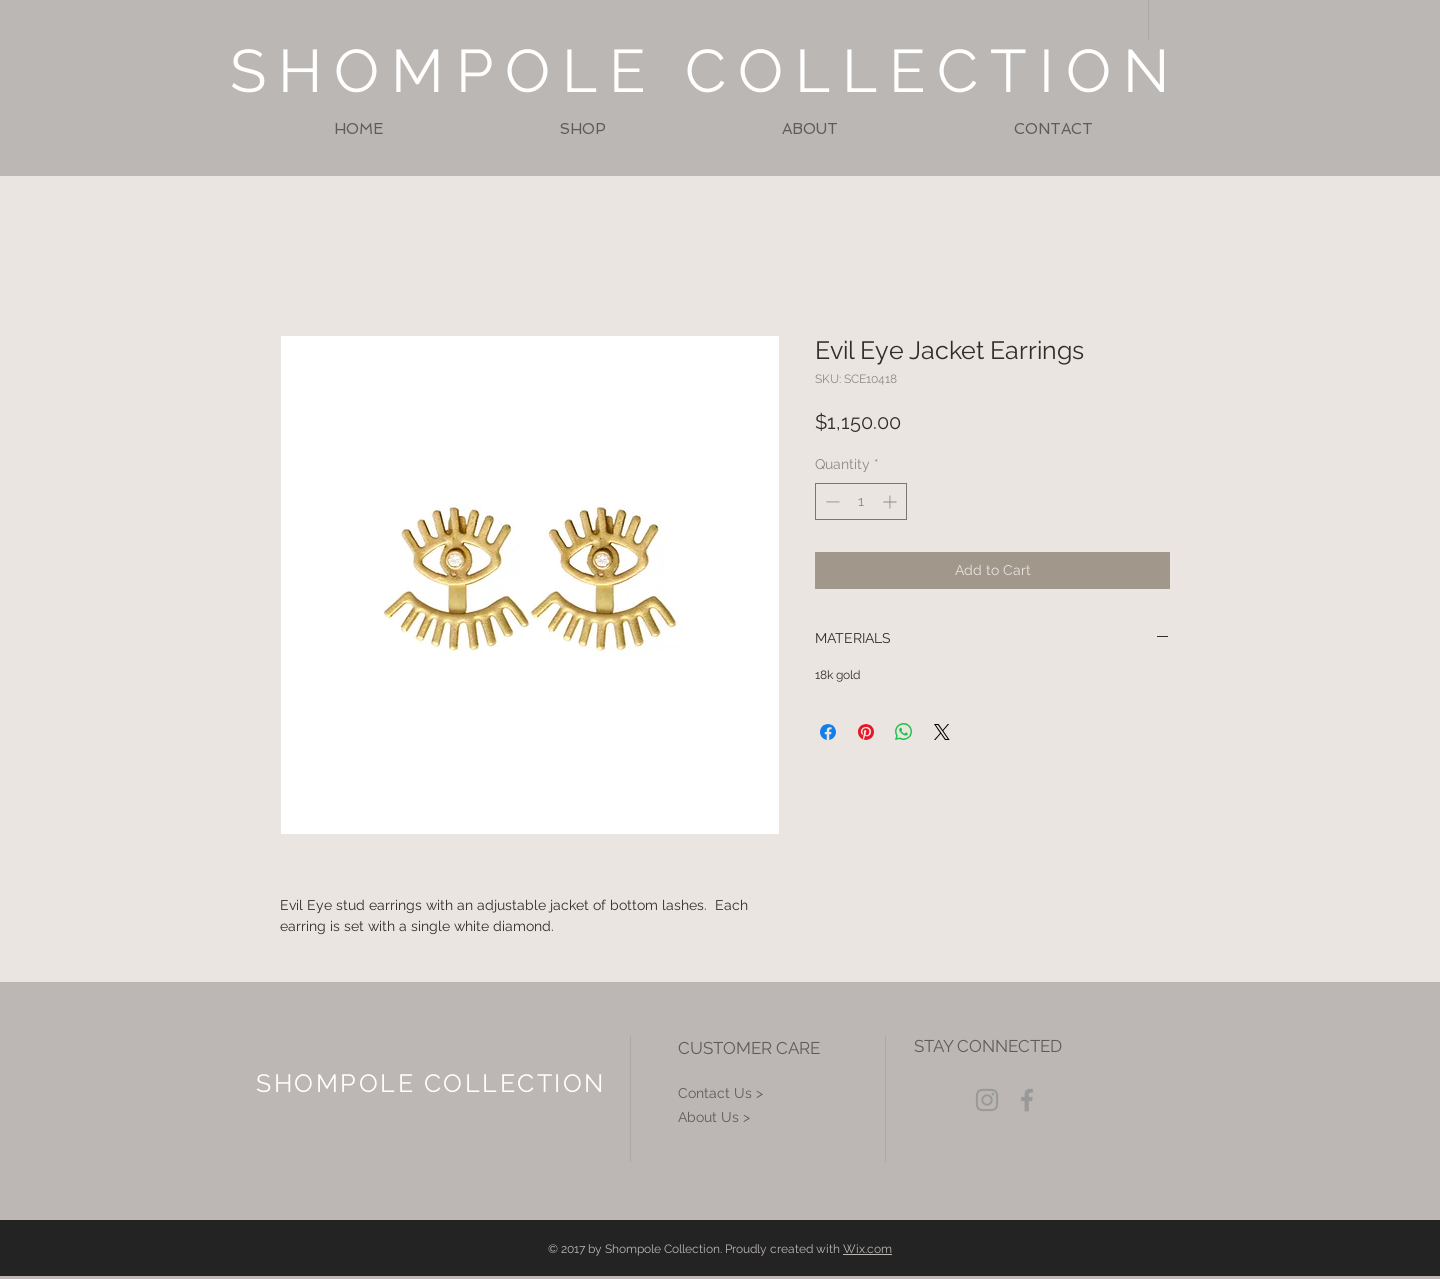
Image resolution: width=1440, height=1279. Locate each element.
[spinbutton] (861, 501)
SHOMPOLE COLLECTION (705, 71)
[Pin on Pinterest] (866, 732)
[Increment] (891, 501)
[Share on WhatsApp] (904, 732)
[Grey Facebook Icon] (1027, 1100)
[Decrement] (830, 501)
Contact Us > (720, 1093)
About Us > (714, 1117)
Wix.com (867, 1249)
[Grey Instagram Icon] (987, 1100)
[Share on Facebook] (828, 732)
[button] (582, 129)
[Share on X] (942, 732)
